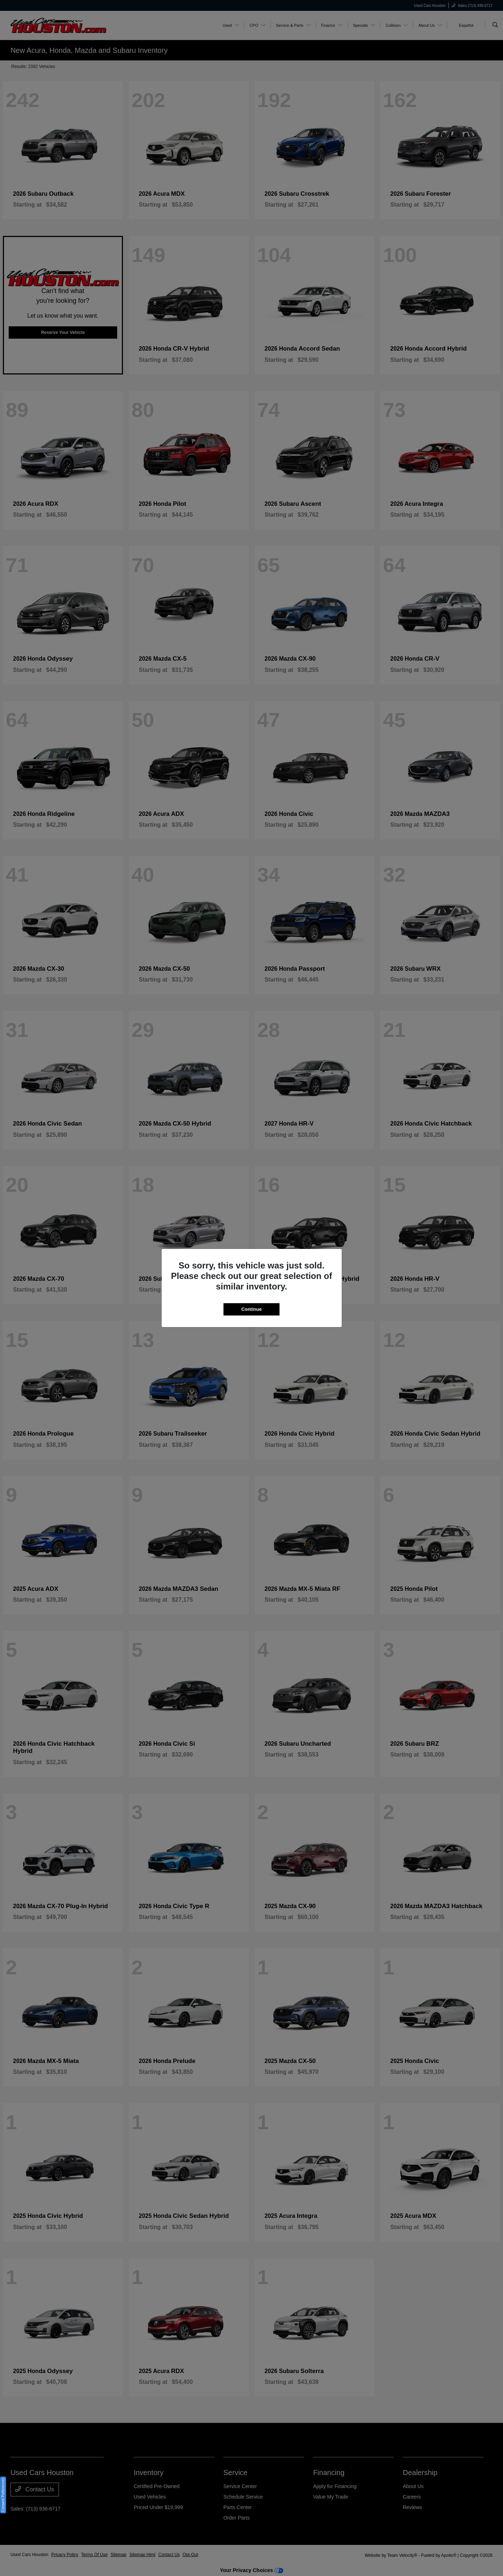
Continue (251, 1309)
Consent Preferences (3, 2495)
